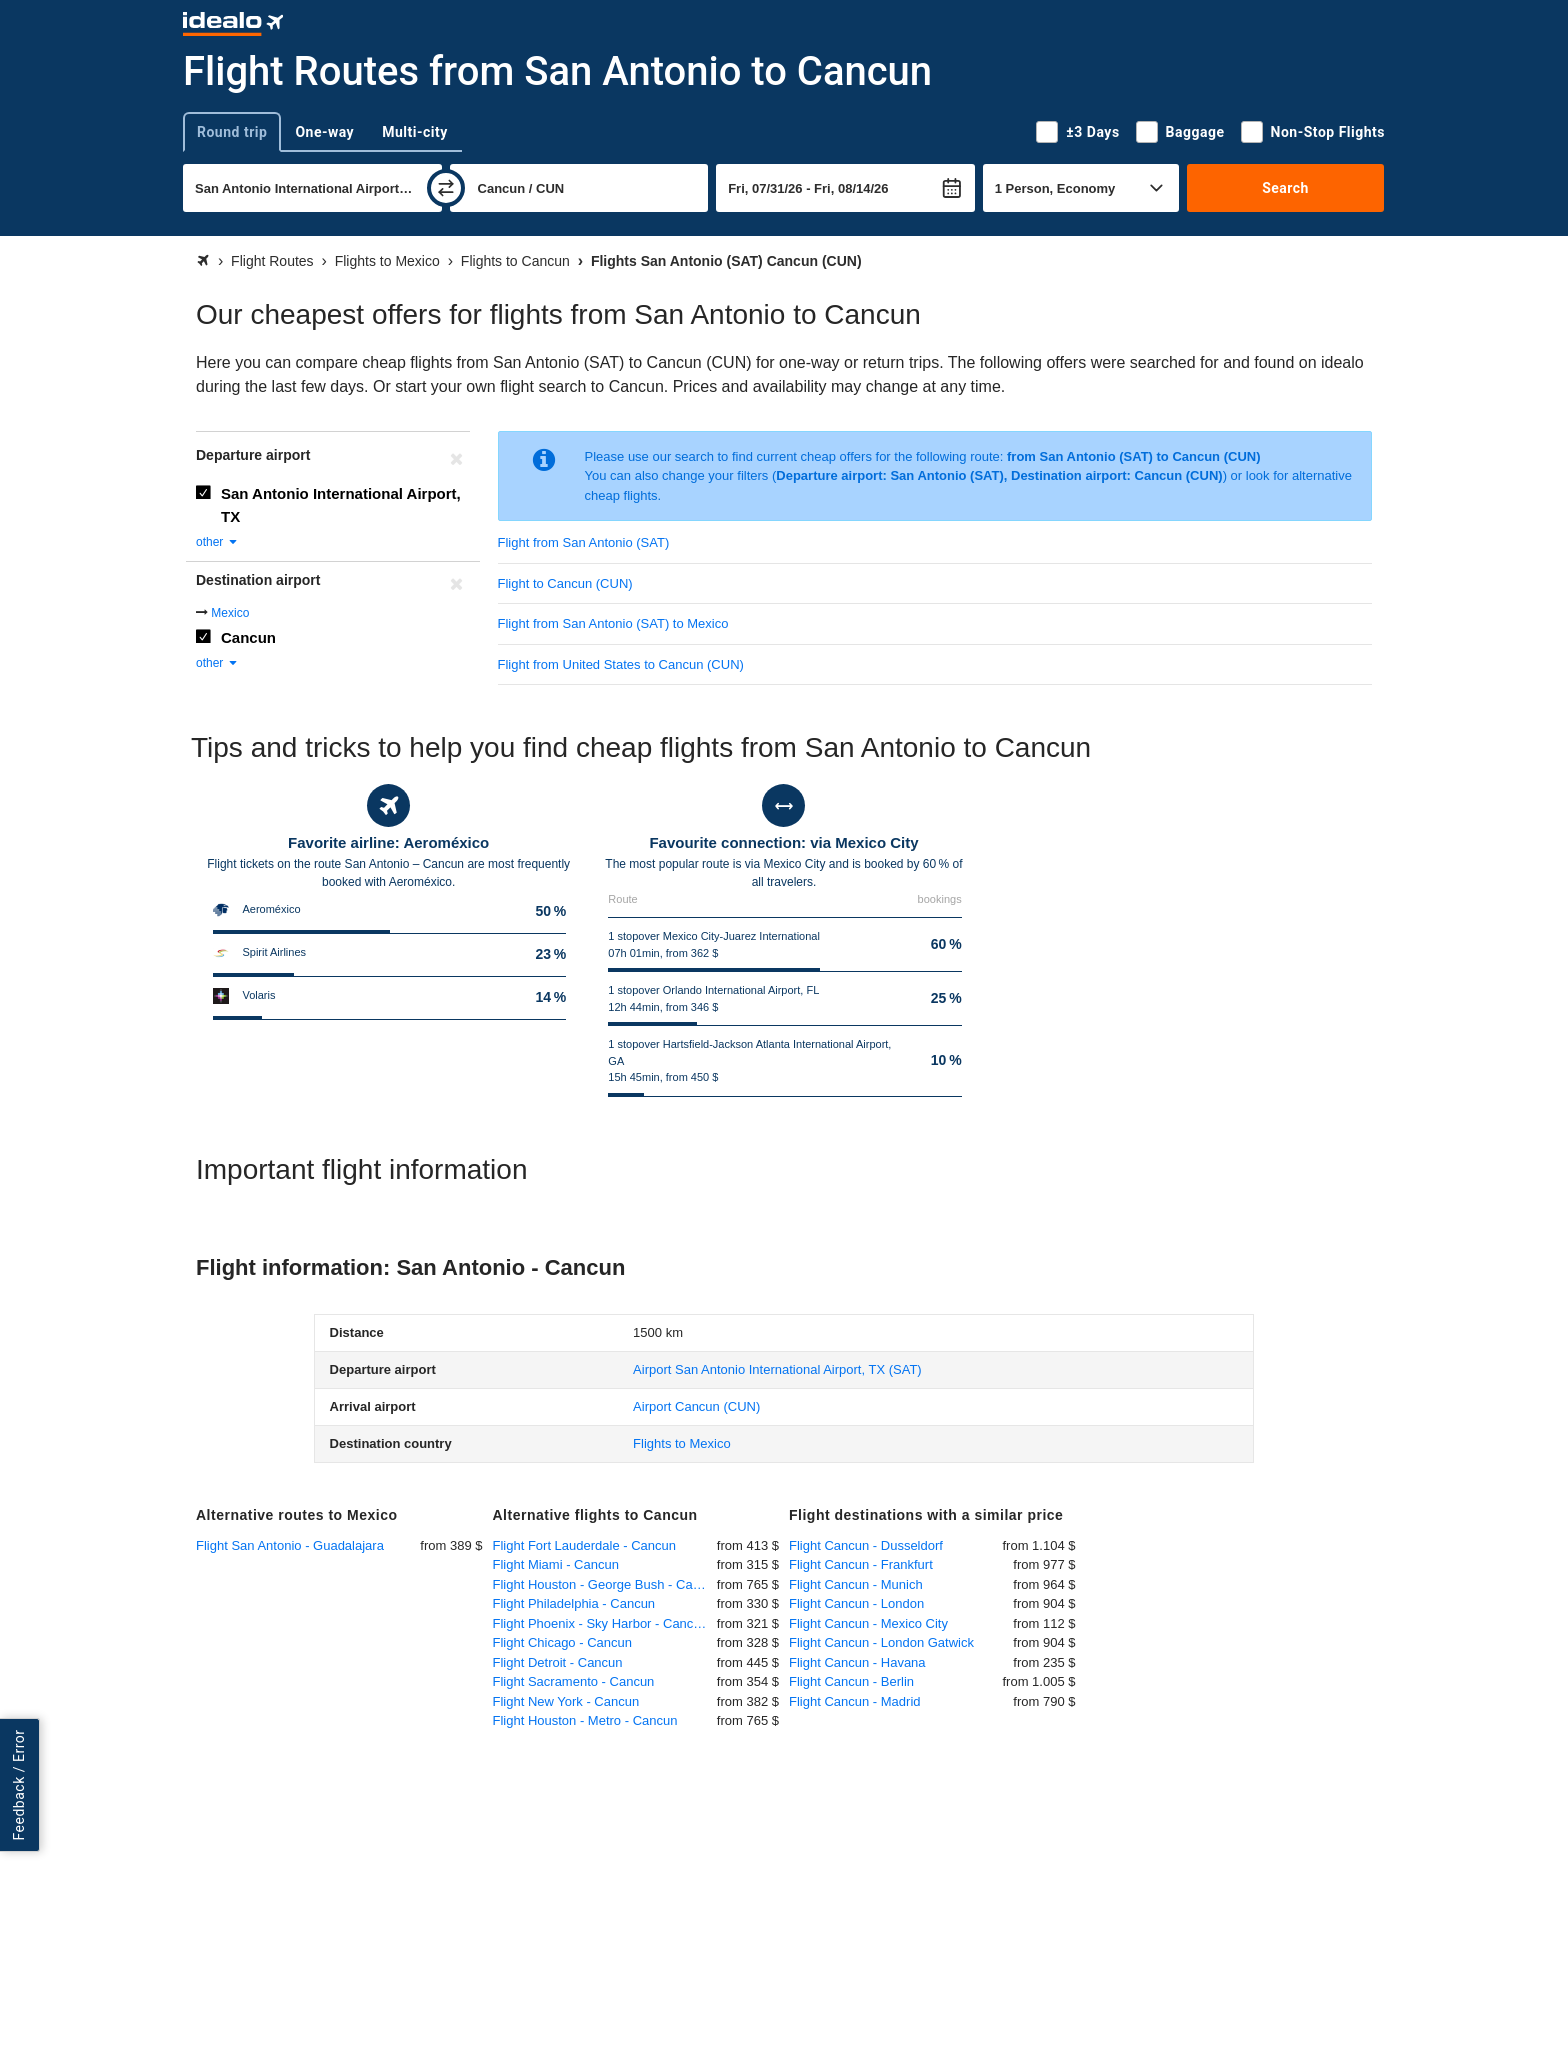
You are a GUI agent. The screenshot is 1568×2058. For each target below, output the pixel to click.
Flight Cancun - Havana (857, 1662)
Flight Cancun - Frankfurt (861, 1564)
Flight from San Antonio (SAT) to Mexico (613, 623)
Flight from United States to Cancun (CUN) (621, 664)
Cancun (248, 637)
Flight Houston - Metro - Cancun (585, 1720)
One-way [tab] (324, 132)
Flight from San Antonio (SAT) (584, 542)
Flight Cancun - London (856, 1603)
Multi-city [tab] (415, 132)
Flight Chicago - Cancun (562, 1642)
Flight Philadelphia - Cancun (574, 1603)
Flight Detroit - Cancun (558, 1662)
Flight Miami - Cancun (556, 1564)
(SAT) (777, 1369)
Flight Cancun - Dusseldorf (866, 1545)
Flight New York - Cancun (566, 1701)
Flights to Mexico (682, 1443)
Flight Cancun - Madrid (855, 1701)
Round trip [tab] (232, 132)
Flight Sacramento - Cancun (574, 1681)
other (217, 542)
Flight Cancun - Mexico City (868, 1623)
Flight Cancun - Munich (856, 1584)
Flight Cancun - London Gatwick (881, 1642)
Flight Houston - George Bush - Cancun (605, 1584)
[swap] (446, 188)
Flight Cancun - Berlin (851, 1681)
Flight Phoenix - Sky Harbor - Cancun (600, 1623)
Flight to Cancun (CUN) (565, 583)
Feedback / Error (19, 1785)
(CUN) (696, 1406)
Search (1285, 188)
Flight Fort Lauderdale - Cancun (585, 1545)
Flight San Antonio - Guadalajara (290, 1545)
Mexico (230, 613)
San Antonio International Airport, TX (341, 505)
